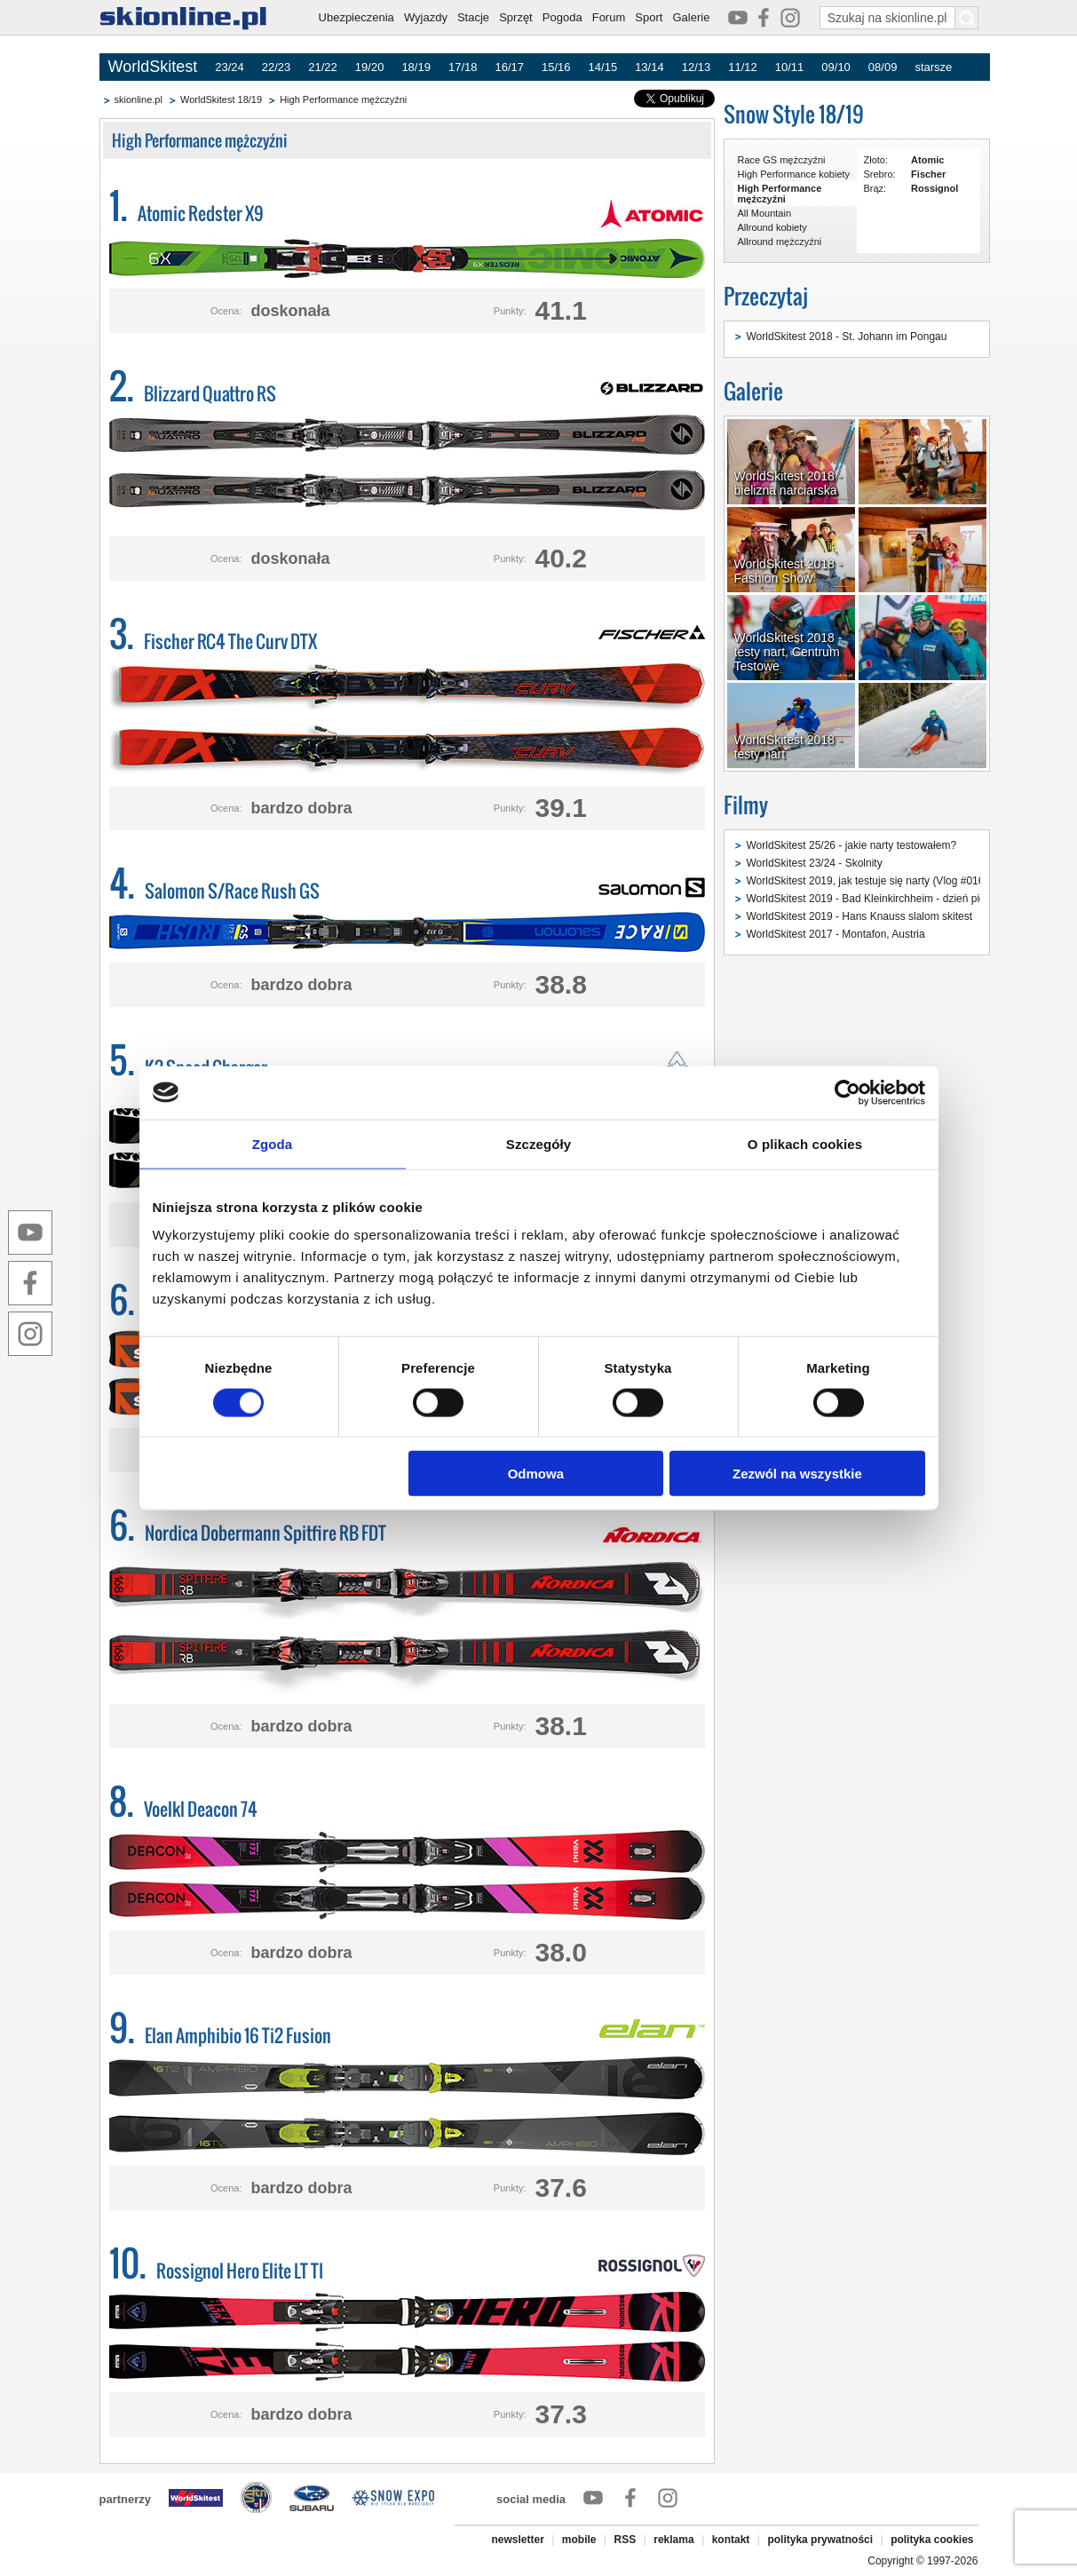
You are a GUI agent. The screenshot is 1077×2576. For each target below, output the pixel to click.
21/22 (322, 67)
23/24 (229, 67)
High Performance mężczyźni (343, 99)
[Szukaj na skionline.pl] (966, 17)
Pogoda (562, 17)
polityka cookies (932, 2539)
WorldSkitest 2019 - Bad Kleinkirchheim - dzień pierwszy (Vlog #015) (909, 898)
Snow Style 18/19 (794, 114)
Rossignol (934, 188)
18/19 (416, 67)
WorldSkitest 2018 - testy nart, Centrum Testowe (788, 651)
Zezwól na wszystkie (797, 1473)
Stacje (473, 17)
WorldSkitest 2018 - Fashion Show (788, 571)
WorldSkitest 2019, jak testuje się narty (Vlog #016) (867, 881)
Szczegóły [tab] (538, 1143)
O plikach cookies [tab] (805, 1143)
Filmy (746, 804)
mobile (579, 2539)
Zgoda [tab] (272, 1143)
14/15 (603, 67)
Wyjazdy (425, 17)
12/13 (696, 67)
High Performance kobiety (794, 174)
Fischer (928, 174)
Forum (609, 17)
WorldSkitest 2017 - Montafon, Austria (836, 934)
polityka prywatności (820, 2539)
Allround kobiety (772, 227)
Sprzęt (516, 17)
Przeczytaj (766, 296)
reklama (673, 2539)
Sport (648, 17)
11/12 (742, 67)
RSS (625, 2539)
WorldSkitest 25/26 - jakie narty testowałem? (852, 845)
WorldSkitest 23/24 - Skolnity (815, 863)
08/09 (883, 67)
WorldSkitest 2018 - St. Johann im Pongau (847, 336)
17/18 (463, 67)
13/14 (649, 67)
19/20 (369, 67)
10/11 (789, 67)
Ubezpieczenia (356, 17)
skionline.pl (138, 99)
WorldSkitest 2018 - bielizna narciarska (788, 483)
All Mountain (765, 213)
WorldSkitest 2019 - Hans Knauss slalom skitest (860, 916)
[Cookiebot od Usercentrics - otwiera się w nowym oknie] (847, 1092)
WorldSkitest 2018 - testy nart (788, 747)
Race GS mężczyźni (782, 160)
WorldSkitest (153, 66)
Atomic (927, 160)
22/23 (276, 67)
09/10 (836, 67)
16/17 (509, 67)
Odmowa (536, 1473)
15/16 (556, 67)
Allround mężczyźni (780, 241)
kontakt (731, 2539)
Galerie (690, 17)
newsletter (517, 2539)
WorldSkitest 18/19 (221, 99)
